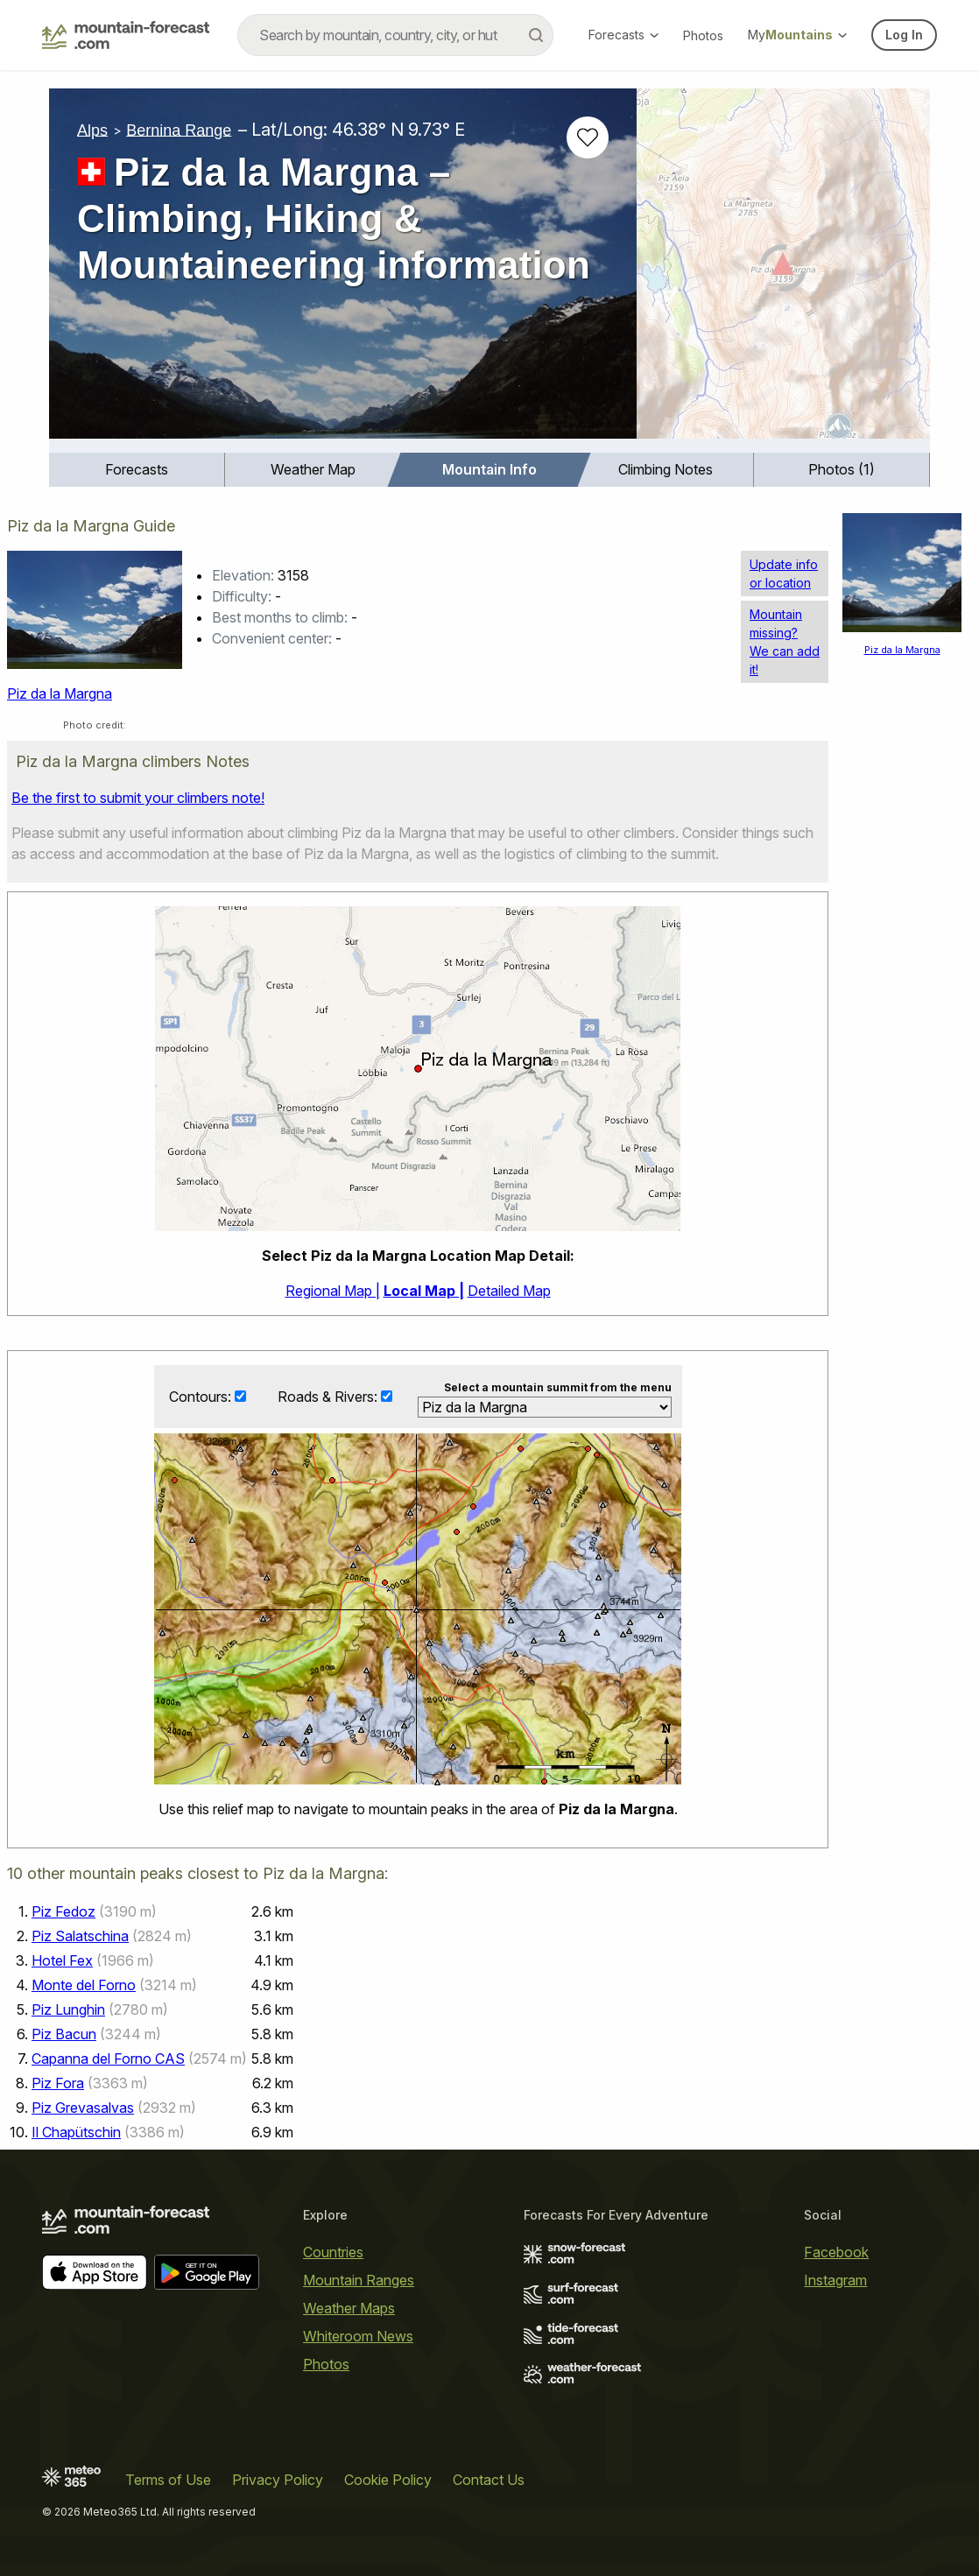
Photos (703, 35)
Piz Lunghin (68, 2009)
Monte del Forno (84, 1985)
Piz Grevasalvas (83, 2107)
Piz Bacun (64, 2034)
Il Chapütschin (76, 2132)
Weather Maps (349, 2308)
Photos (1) (841, 469)
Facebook (836, 2252)
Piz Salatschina (80, 1936)
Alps (92, 129)
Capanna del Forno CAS (108, 2058)
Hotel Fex (62, 1960)
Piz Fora (58, 2083)
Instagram (835, 2280)
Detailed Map (509, 1290)
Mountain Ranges (358, 2280)
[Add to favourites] (588, 137)
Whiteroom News (358, 2336)
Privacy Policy (277, 2479)
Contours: (202, 1397)
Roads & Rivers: (329, 1397)
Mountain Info (489, 469)
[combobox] (395, 35)
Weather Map (313, 469)
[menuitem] (137, 470)
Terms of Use (168, 2479)
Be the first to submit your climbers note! (137, 797)
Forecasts (623, 34)
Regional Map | (332, 1290)
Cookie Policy (388, 2479)
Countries (333, 2252)
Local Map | (424, 1290)
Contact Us (489, 2479)
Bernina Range (178, 129)
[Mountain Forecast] (125, 35)
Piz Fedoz (63, 1911)
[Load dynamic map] (783, 270)
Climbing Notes (665, 469)
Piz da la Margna (59, 693)
